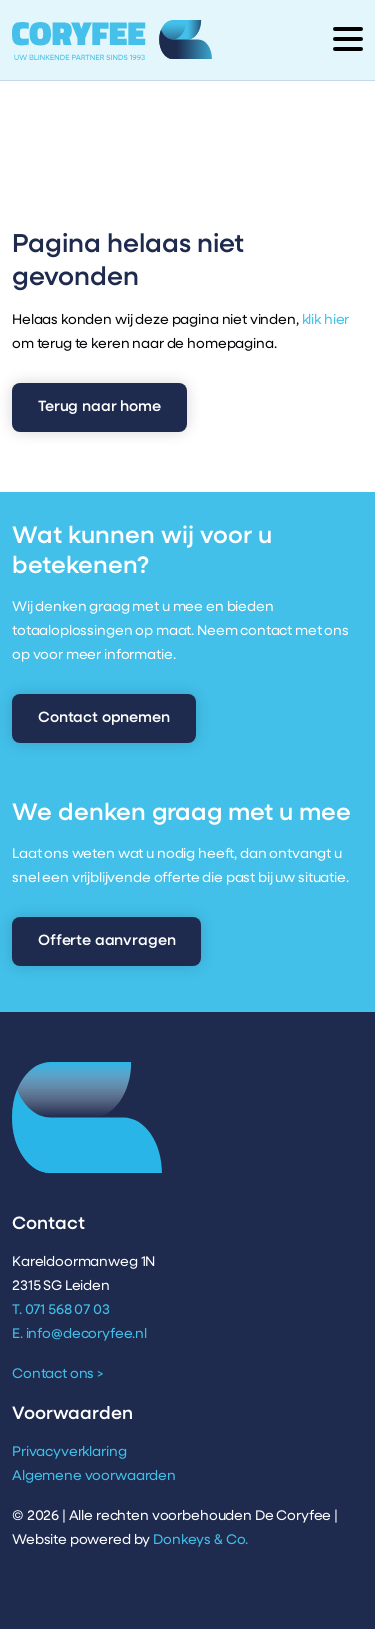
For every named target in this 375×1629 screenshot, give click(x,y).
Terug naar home (99, 407)
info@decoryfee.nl (86, 1334)
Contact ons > (58, 1374)
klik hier (326, 320)
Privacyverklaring (69, 1452)
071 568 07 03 (67, 1310)
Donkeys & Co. (200, 1540)
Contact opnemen (104, 718)
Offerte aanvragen (106, 941)
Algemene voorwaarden (94, 1476)
